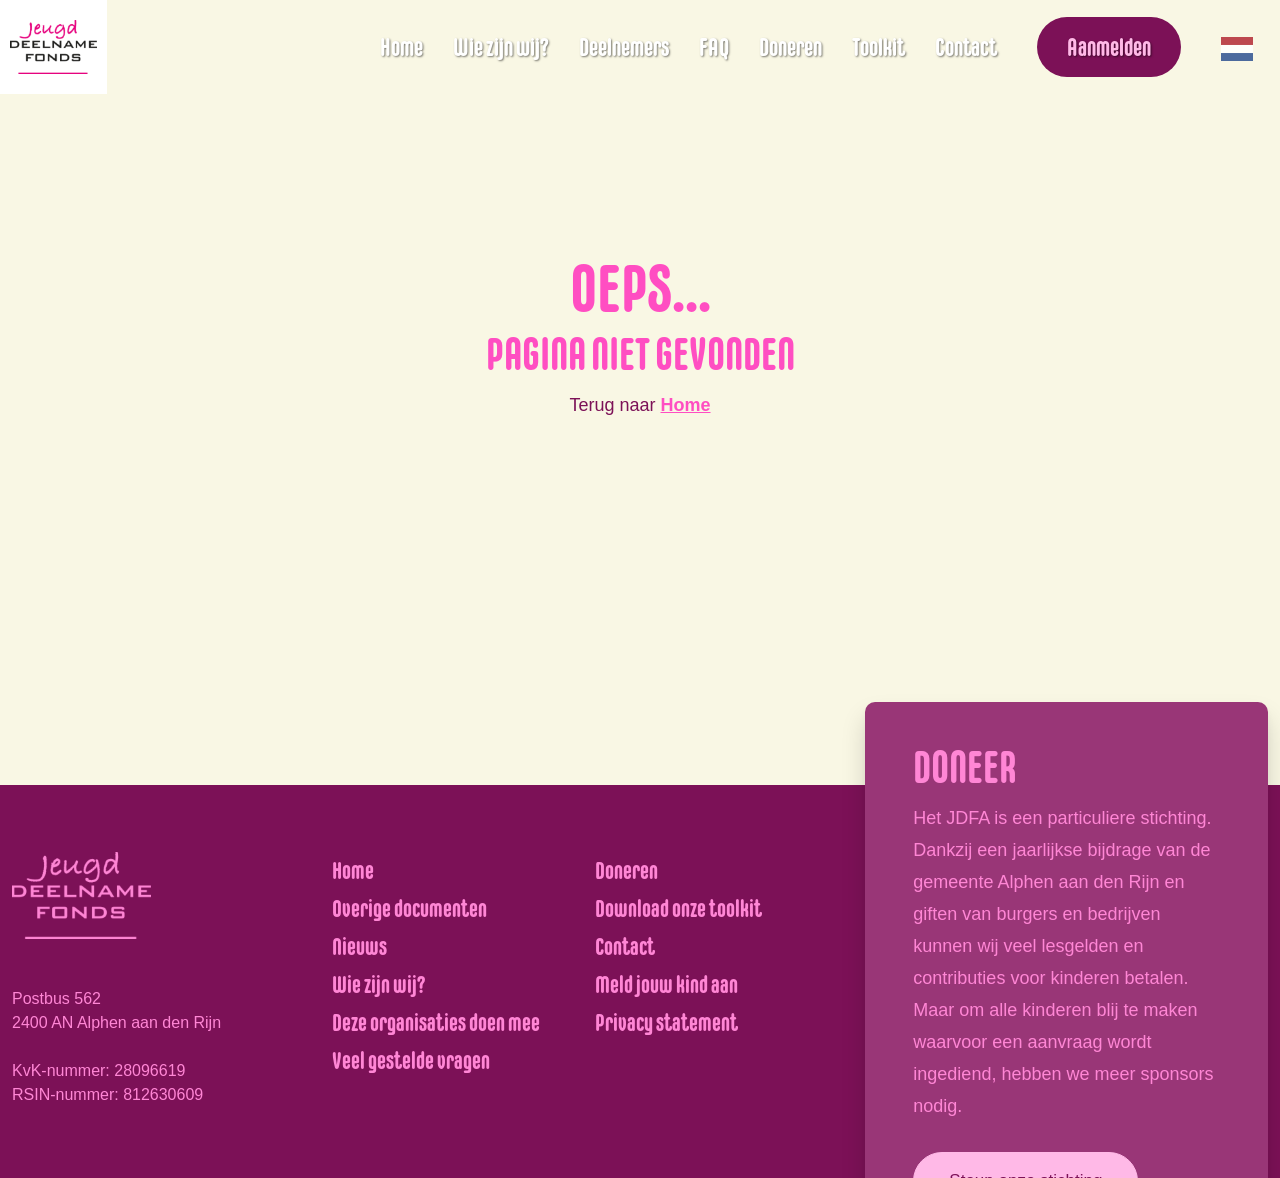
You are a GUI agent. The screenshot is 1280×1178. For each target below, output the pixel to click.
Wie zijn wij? (501, 47)
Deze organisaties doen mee (436, 1022)
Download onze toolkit (678, 908)
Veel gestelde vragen (411, 1060)
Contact (966, 47)
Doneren (790, 47)
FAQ (714, 47)
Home (401, 47)
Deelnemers (624, 47)
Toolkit (878, 47)
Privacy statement (666, 1022)
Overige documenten (409, 908)
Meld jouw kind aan (666, 984)
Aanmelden (1109, 47)
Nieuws (359, 946)
